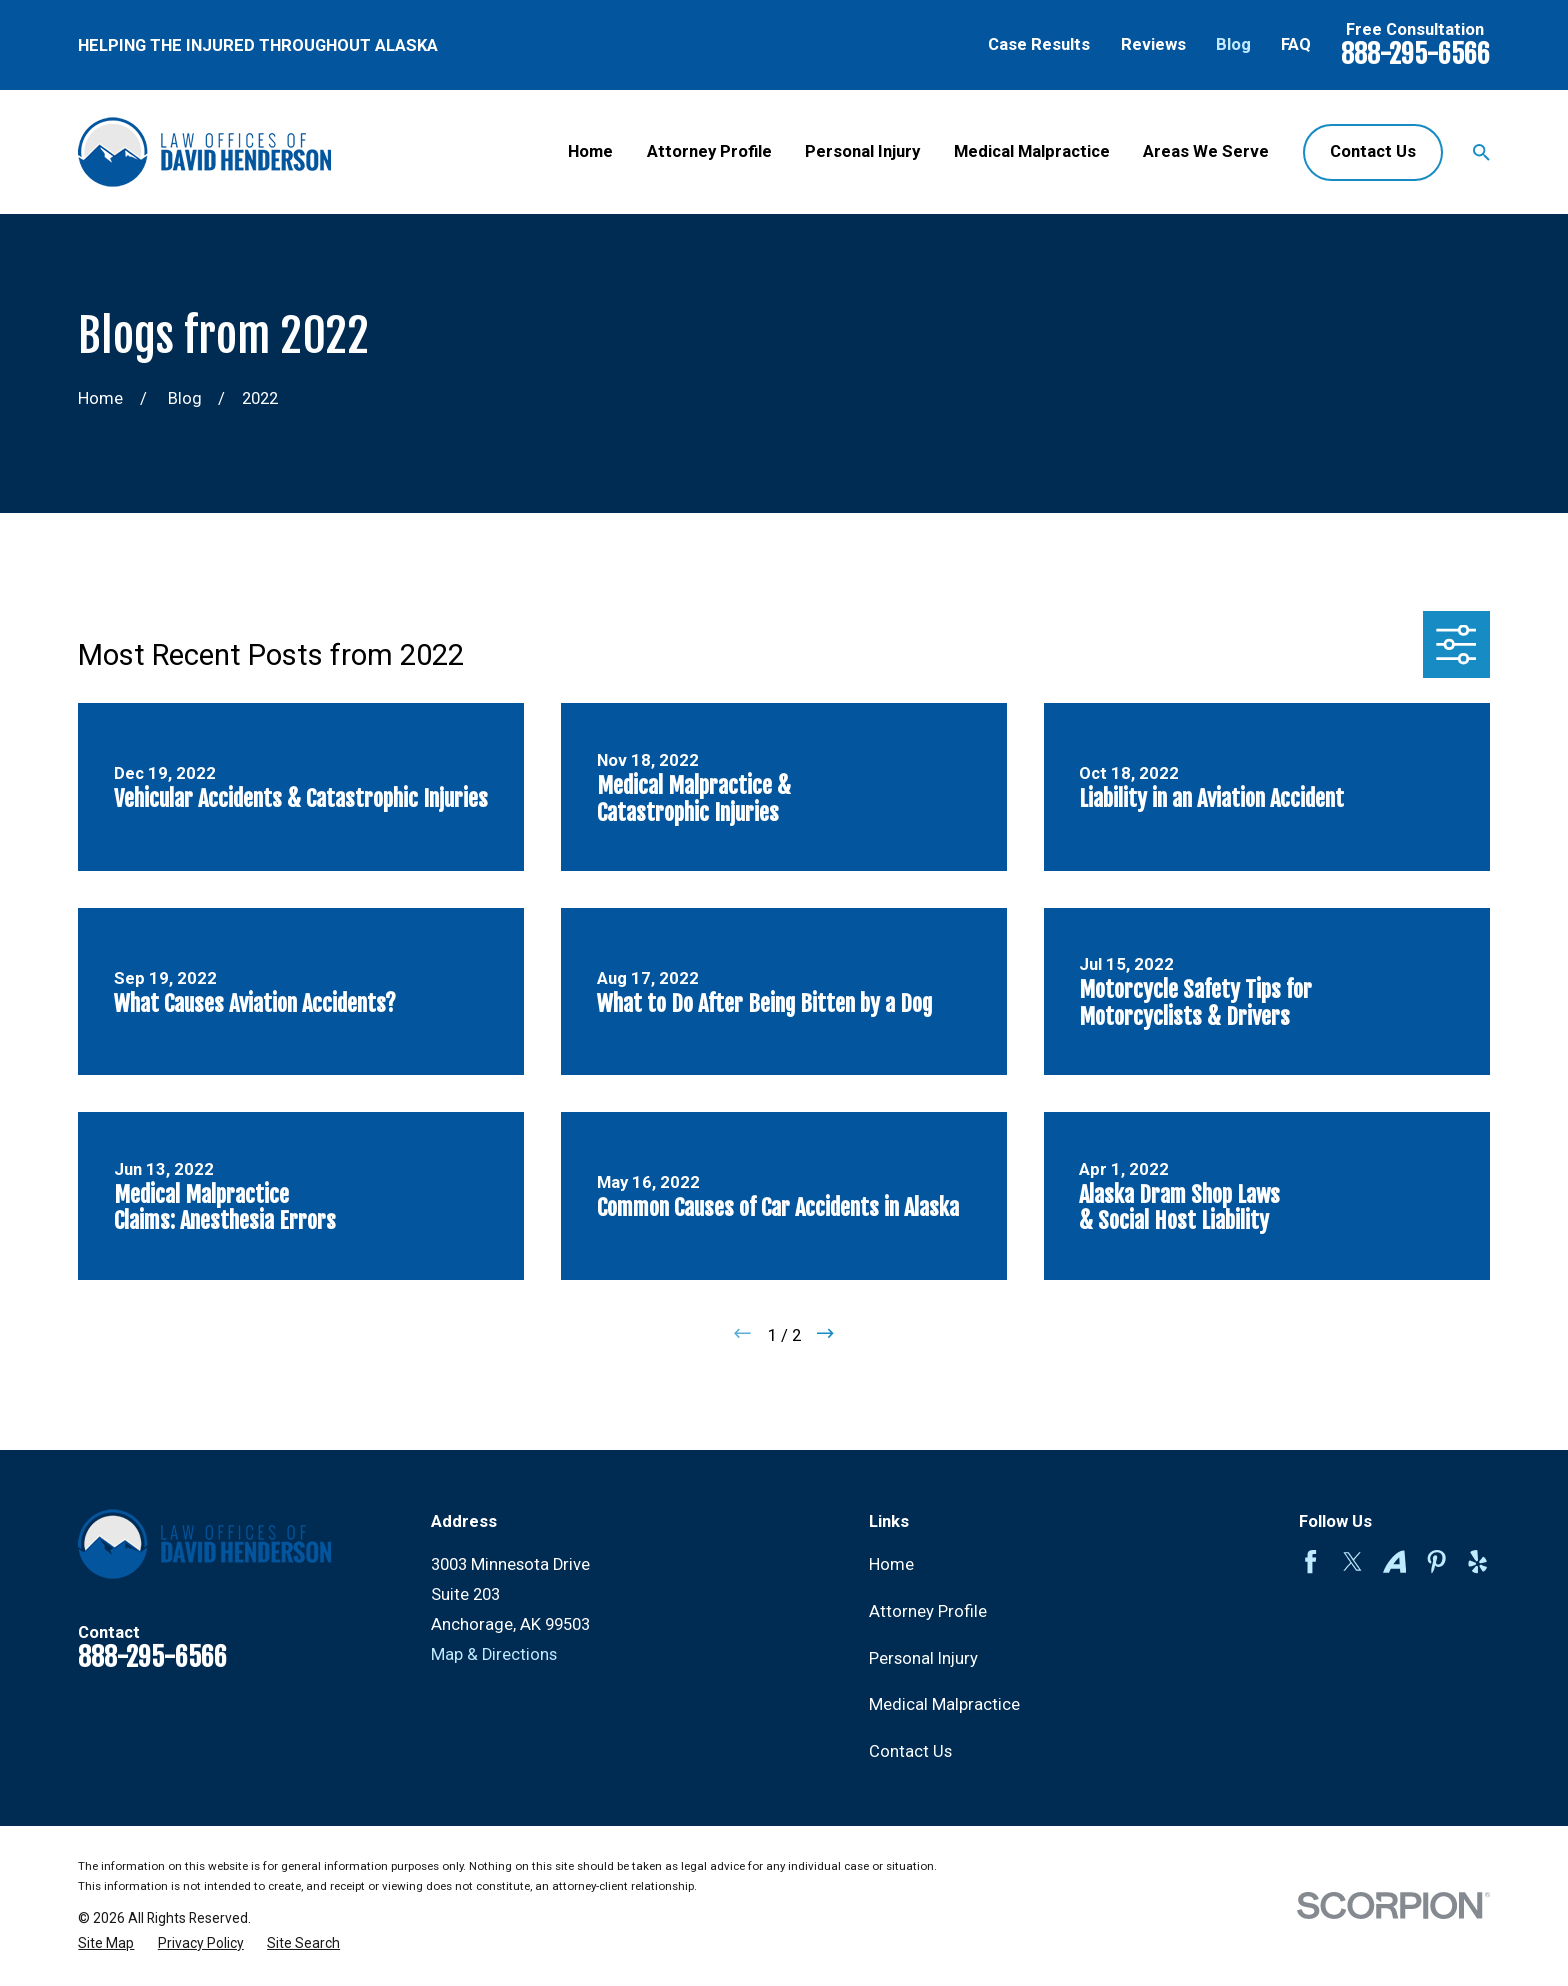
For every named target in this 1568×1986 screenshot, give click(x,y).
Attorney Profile (928, 1611)
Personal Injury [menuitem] (862, 151)
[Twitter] (1352, 1561)
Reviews (1153, 44)
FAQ (1296, 44)
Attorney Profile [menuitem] (709, 151)
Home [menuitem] (590, 151)
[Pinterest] (1436, 1561)
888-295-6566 (1415, 54)
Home (891, 1564)
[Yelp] (1477, 1561)
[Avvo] (1394, 1561)
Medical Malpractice (944, 1704)
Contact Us (1373, 151)
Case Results (1039, 44)
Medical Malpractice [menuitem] (1032, 151)
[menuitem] (106, 1943)
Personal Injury (923, 1658)
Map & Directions (494, 1654)
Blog (1233, 44)
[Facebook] (1310, 1561)
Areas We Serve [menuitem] (1206, 151)
